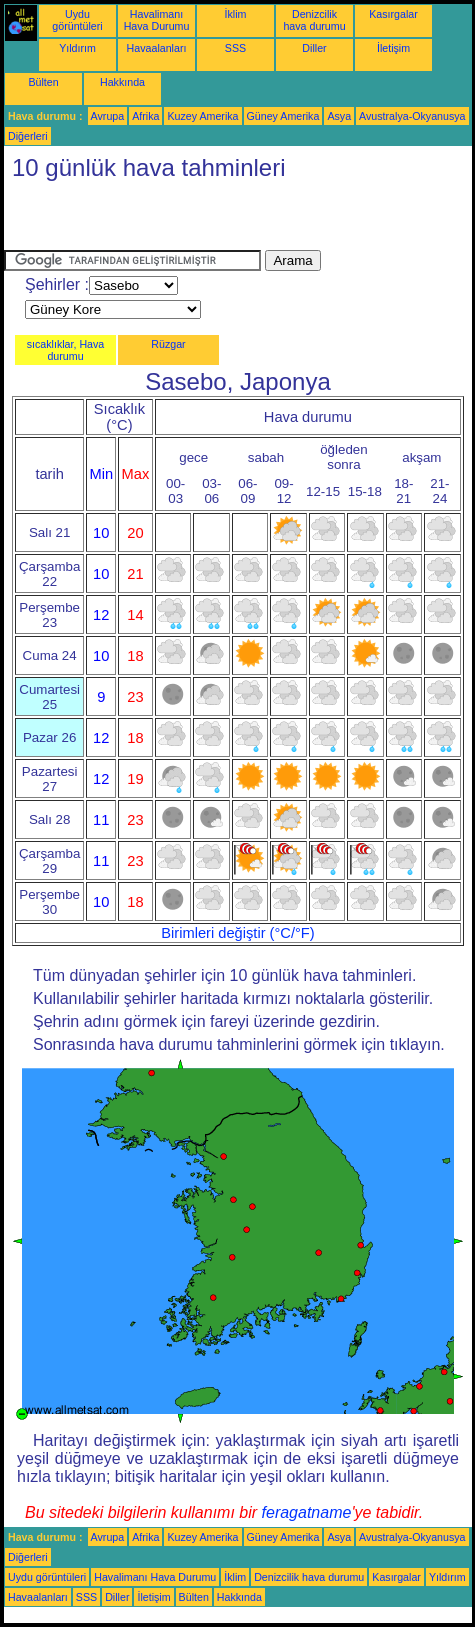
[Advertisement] (238, 220)
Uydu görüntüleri (77, 20)
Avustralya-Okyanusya (412, 116)
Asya (339, 116)
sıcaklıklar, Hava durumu (66, 350)
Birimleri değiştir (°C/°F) (237, 933)
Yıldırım (77, 48)
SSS (235, 48)
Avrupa (108, 116)
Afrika (145, 116)
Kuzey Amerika (202, 116)
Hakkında (122, 82)
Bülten (43, 82)
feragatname (307, 1512)
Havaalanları (157, 48)
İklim (236, 14)
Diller (314, 48)
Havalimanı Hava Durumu (157, 20)
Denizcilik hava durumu (314, 20)
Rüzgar (168, 344)
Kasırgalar (393, 14)
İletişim (393, 48)
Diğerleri (28, 136)
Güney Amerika (283, 116)
